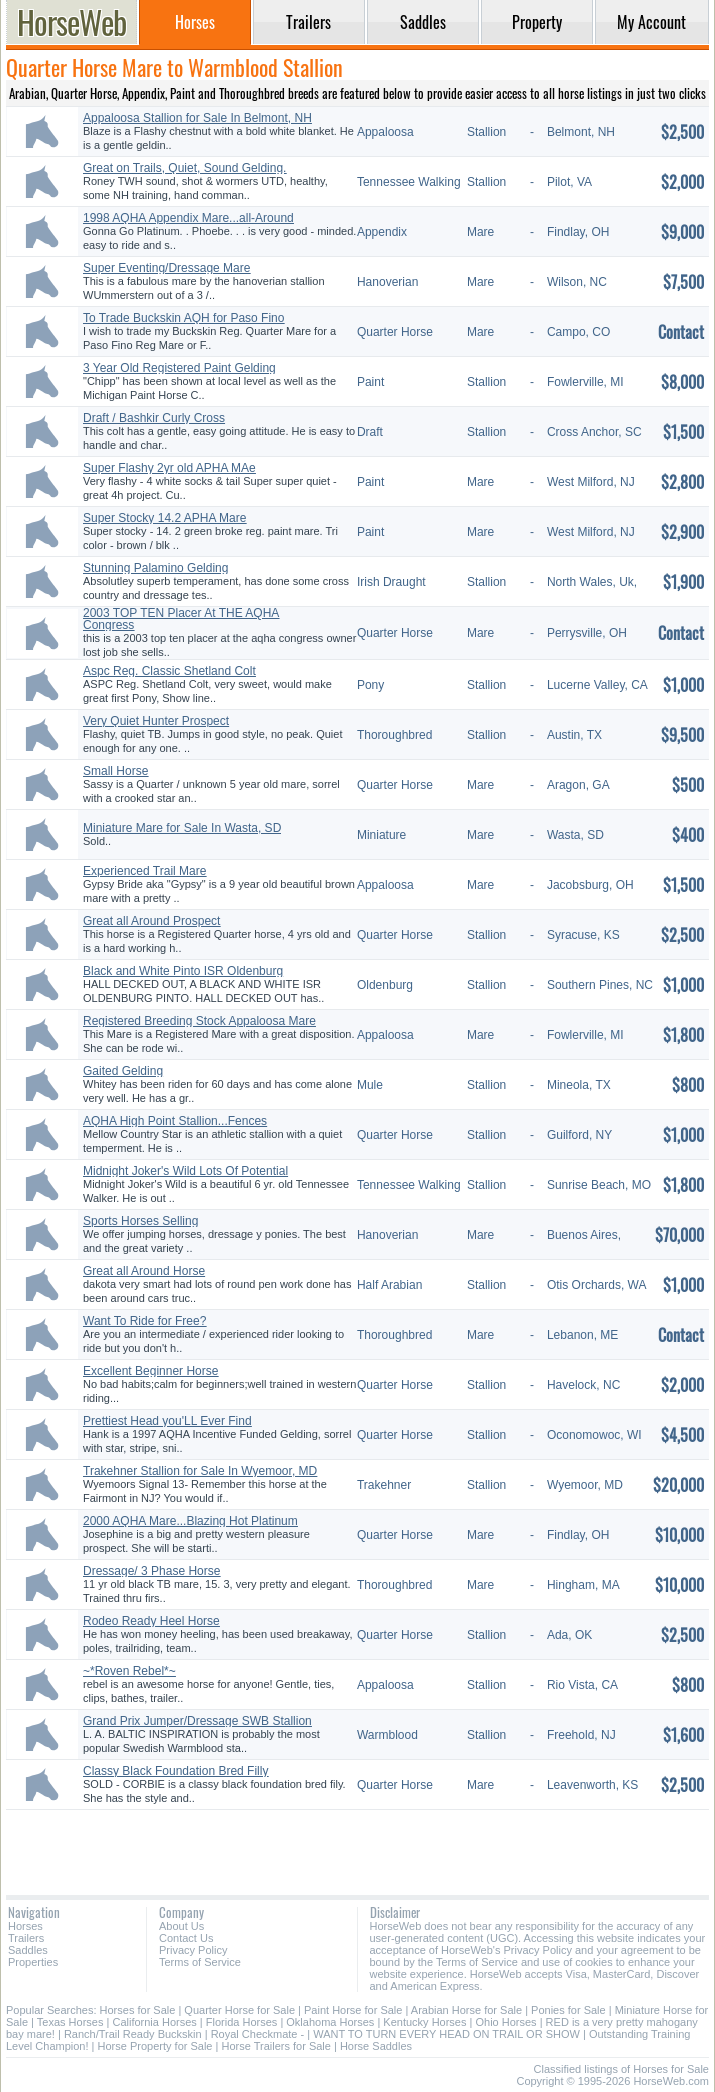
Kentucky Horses (424, 2022)
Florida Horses (242, 2022)
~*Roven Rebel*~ (129, 1671)
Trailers (26, 1938)
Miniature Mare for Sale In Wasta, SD (182, 828)
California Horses (154, 2022)
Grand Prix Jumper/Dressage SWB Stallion (197, 1721)
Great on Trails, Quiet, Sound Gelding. (184, 168)
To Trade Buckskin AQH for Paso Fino (183, 318)
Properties (33, 1962)
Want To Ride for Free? (144, 1321)
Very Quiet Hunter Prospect (156, 721)
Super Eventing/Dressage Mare (166, 268)
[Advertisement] (357, 1845)
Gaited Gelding (123, 1071)
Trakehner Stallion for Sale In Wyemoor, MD (200, 1471)
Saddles (28, 1950)
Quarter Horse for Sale (239, 2010)
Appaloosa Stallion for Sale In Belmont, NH (197, 118)
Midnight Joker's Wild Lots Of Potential (185, 1171)
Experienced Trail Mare (144, 871)
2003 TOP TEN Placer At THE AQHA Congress (181, 619)
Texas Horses (70, 2022)
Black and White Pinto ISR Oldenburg (183, 971)
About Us (181, 1926)
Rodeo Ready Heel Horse (151, 1621)
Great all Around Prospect (151, 921)
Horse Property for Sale (155, 2046)
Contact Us (186, 1938)
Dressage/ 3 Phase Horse (151, 1571)
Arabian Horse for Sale (466, 2010)
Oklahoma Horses (330, 2022)
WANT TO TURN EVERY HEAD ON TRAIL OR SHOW (446, 2034)
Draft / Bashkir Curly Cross (154, 418)
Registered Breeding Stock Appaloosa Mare (199, 1021)
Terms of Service (200, 1962)
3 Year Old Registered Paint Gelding (179, 368)
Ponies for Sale (568, 2010)
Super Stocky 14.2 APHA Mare (164, 518)
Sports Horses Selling (140, 1221)
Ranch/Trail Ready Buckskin (133, 2034)
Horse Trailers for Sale (275, 2046)
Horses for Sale (138, 2010)
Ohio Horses (505, 2022)
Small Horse (115, 771)
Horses (25, 1926)
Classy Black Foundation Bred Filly (175, 1771)
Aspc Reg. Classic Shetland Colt (169, 671)
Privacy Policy (193, 1950)
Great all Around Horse (144, 1271)
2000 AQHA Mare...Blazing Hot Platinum (190, 1521)
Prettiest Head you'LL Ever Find (167, 1421)
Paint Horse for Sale (353, 2010)
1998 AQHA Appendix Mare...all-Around (188, 218)
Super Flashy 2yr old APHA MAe (169, 468)
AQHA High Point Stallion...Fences (175, 1121)
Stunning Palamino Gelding (155, 568)
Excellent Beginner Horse (150, 1371)
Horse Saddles (376, 2046)
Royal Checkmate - (258, 2034)
